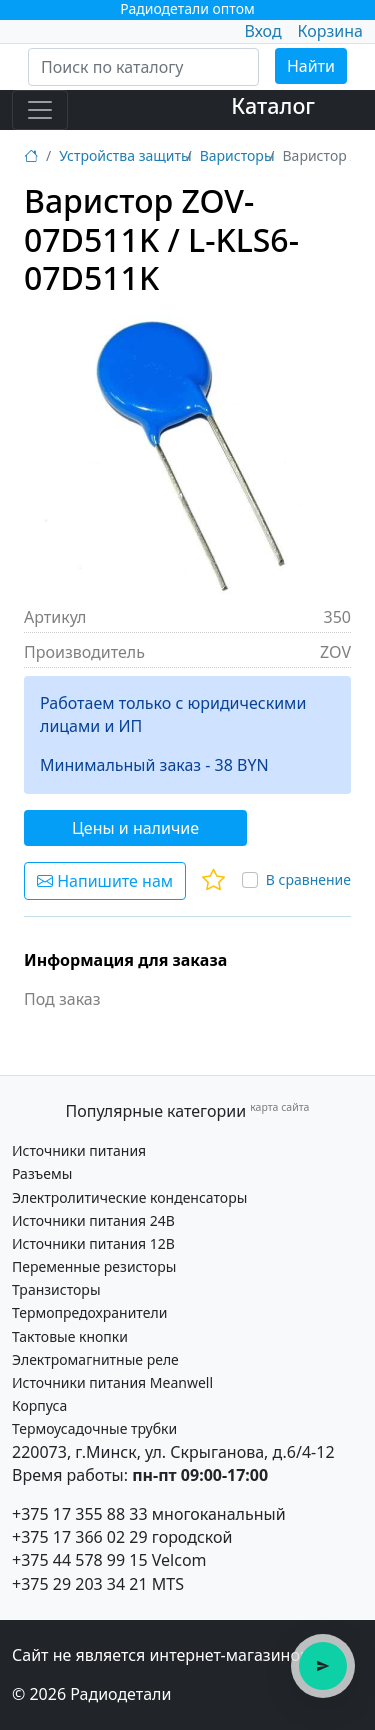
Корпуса (39, 1405)
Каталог (273, 105)
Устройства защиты (125, 155)
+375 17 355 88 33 (80, 1514)
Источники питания (79, 1150)
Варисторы (237, 155)
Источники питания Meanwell (112, 1382)
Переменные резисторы (94, 1266)
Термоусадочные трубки (94, 1428)
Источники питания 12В (93, 1243)
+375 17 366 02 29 (80, 1537)
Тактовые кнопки (70, 1336)
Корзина (330, 31)
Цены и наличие (135, 828)
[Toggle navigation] (40, 110)
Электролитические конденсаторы (129, 1197)
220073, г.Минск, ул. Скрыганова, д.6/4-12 (173, 1452)
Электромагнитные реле (95, 1359)
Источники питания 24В (93, 1220)
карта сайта (279, 1107)
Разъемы (42, 1173)
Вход (262, 31)
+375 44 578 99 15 (80, 1560)
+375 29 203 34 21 (80, 1584)
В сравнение (308, 879)
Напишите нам (105, 881)
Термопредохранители (89, 1312)
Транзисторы (56, 1289)
